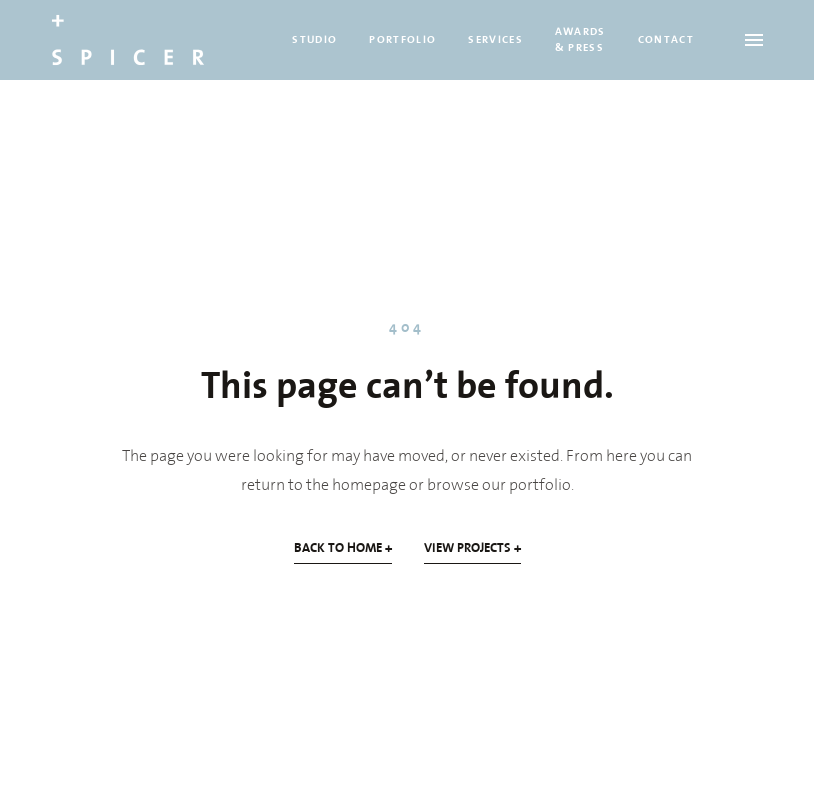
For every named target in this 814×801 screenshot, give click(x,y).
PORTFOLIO (402, 39)
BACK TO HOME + (343, 548)
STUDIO (314, 39)
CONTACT (666, 39)
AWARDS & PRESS (580, 40)
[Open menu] (754, 40)
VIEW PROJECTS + (472, 548)
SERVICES (495, 39)
